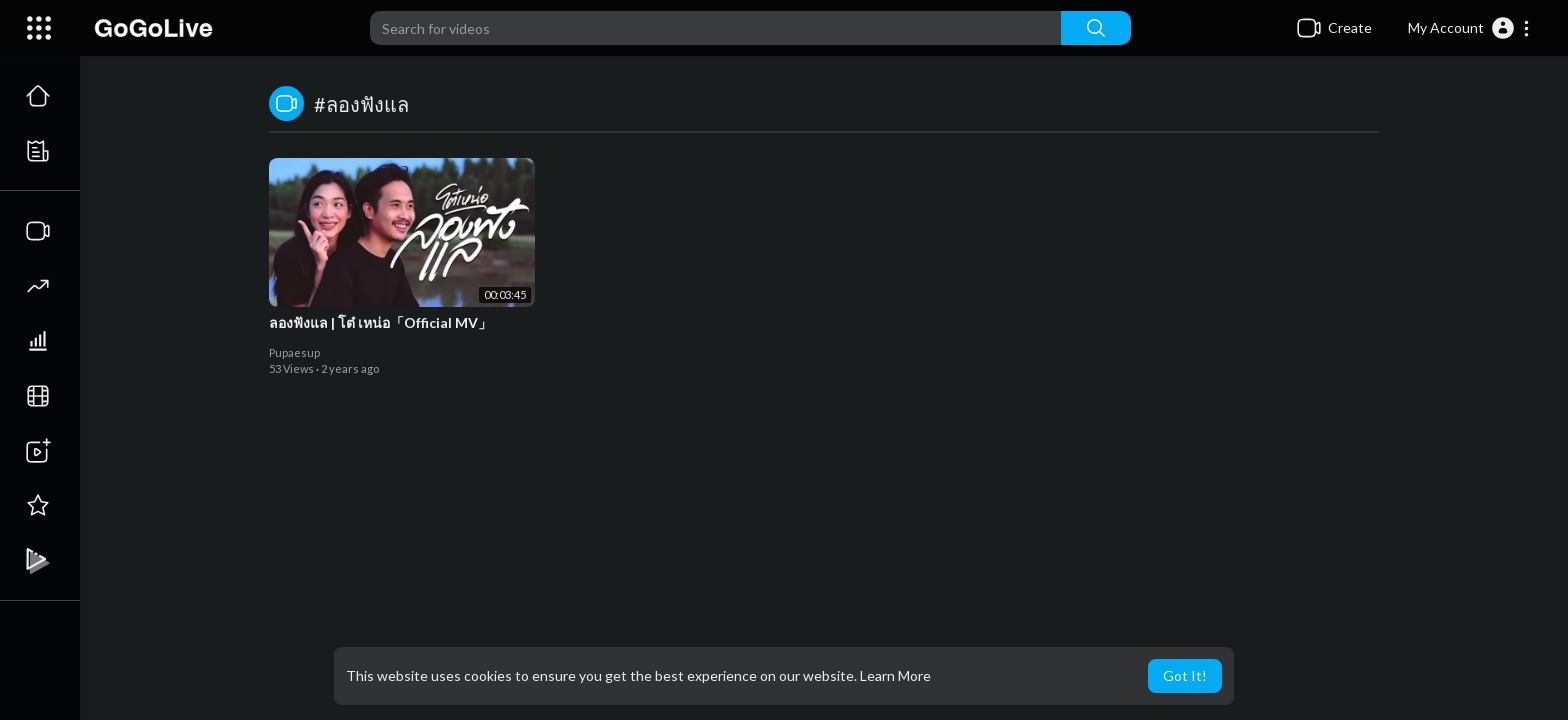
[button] (1469, 28)
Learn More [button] (895, 675)
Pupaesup (294, 352)
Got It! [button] (1185, 675)
